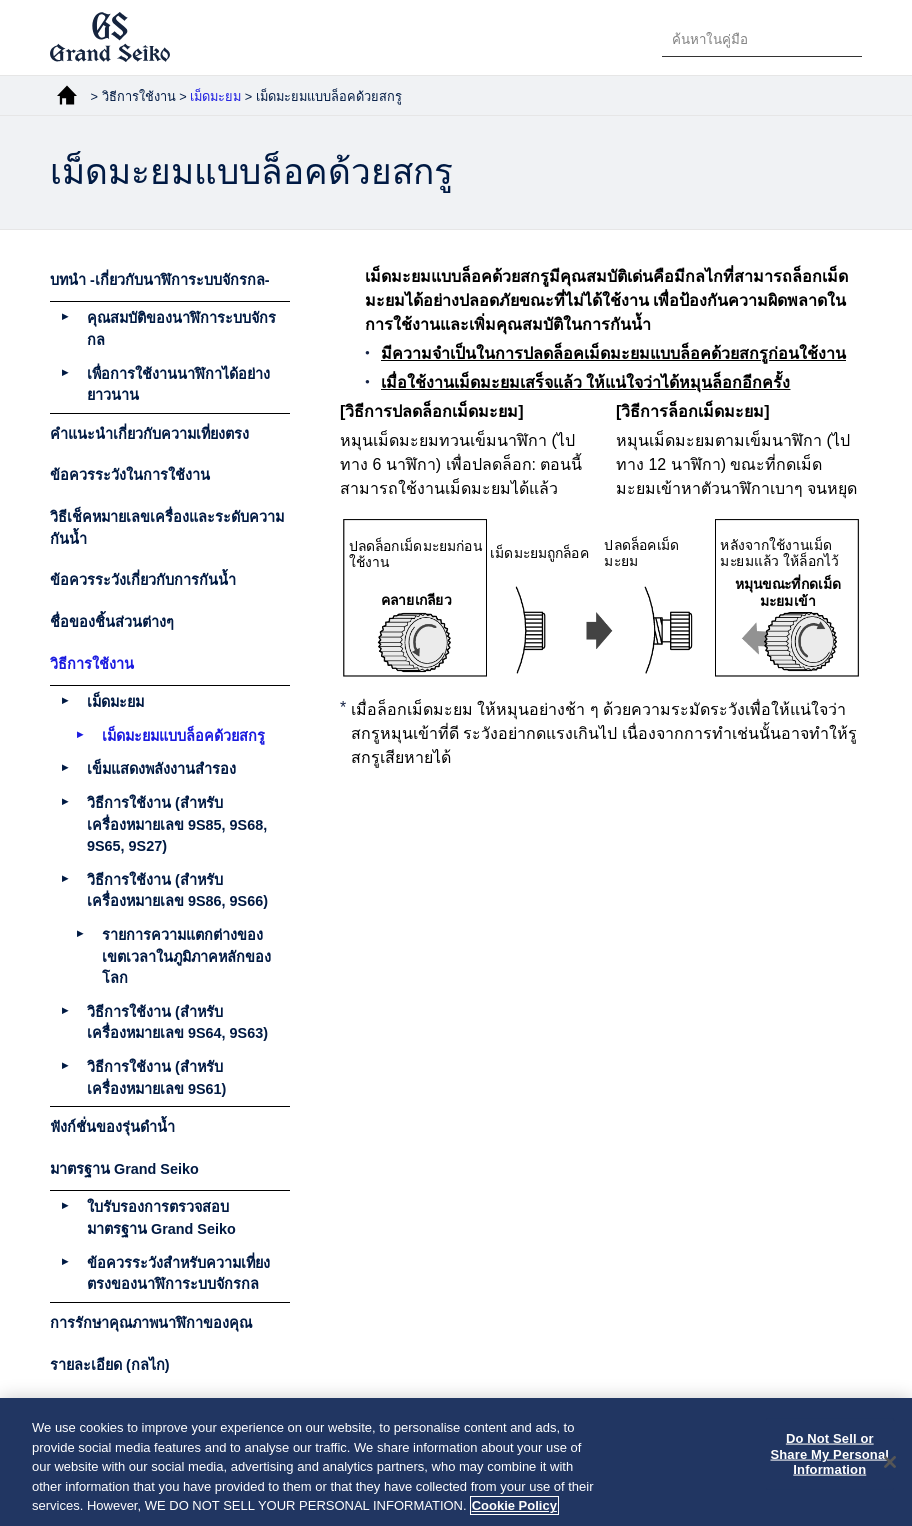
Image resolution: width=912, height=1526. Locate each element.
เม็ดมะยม (217, 96)
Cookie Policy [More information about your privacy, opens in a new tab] (514, 1507)
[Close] (890, 1463)
